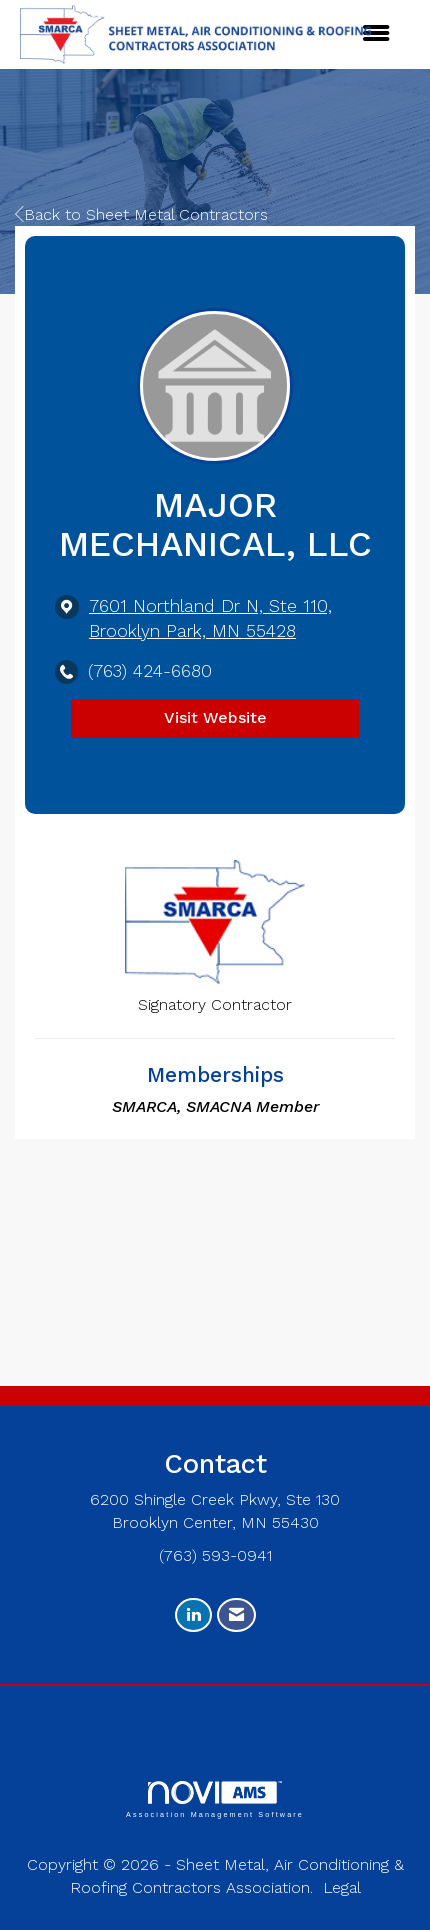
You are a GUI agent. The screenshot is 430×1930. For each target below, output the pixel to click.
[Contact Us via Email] (236, 1615)
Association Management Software (215, 1799)
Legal (342, 1887)
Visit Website (215, 717)
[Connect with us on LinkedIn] (193, 1615)
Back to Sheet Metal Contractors (141, 214)
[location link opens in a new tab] (232, 619)
